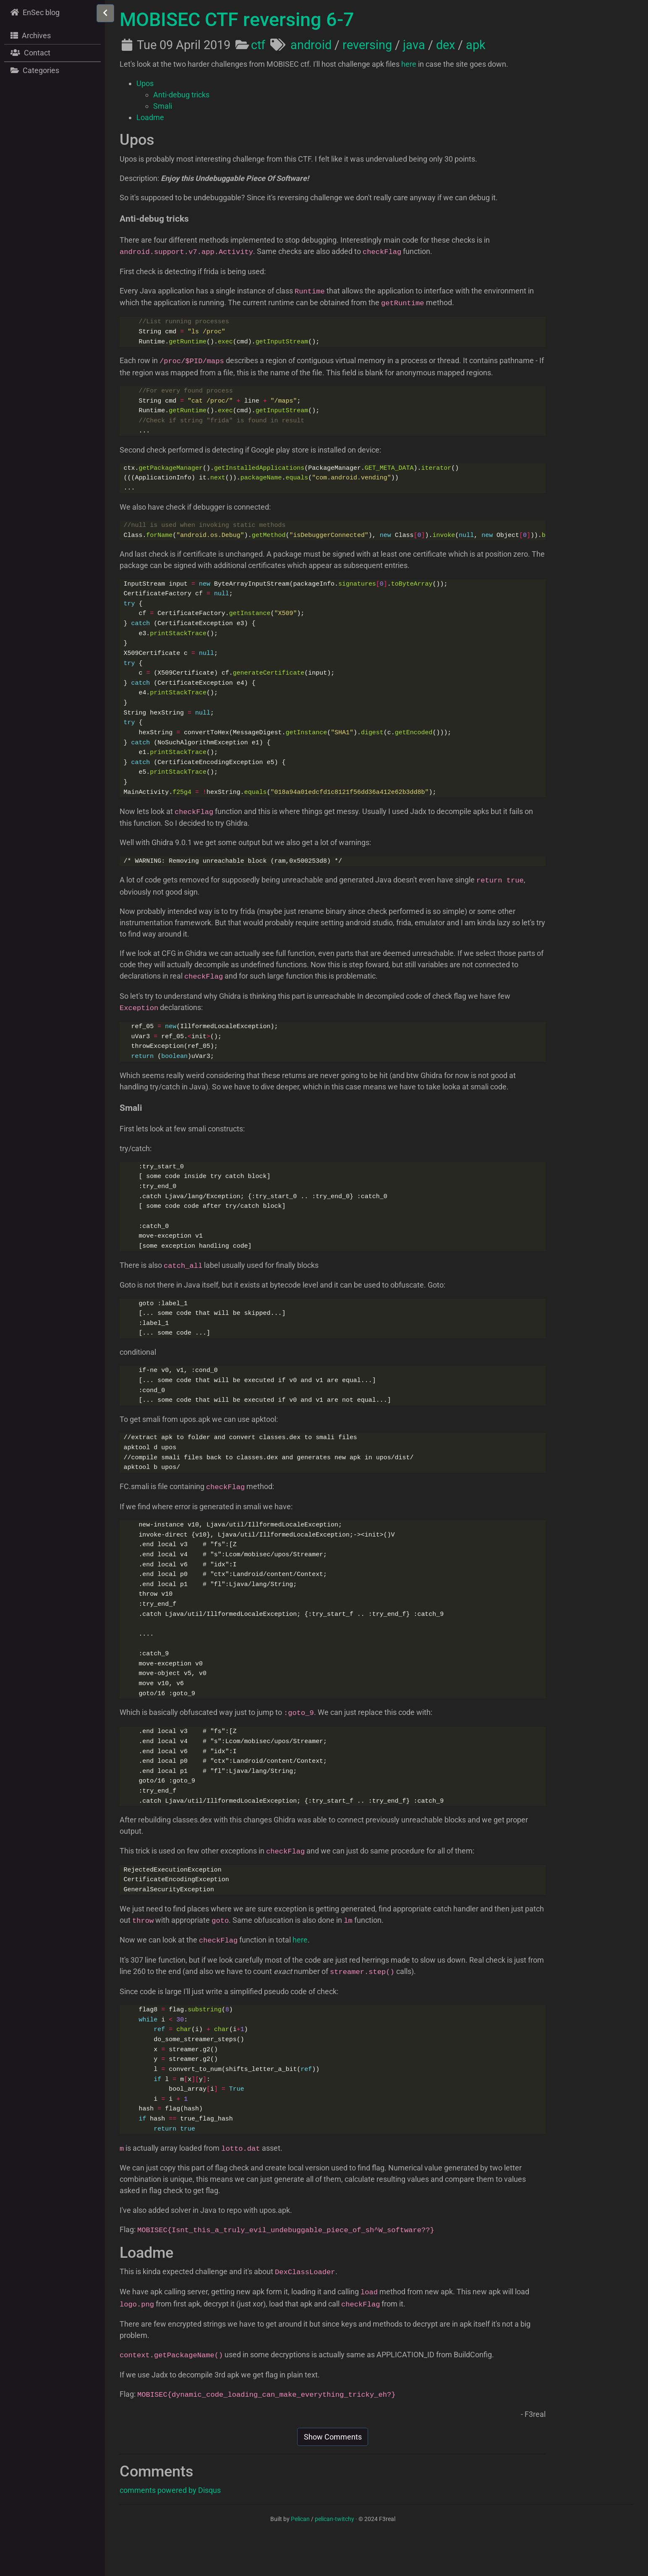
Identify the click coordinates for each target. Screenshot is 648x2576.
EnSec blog (34, 12)
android (311, 45)
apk (476, 45)
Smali (162, 106)
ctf (258, 45)
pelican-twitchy (334, 2554)
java (414, 45)
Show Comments (333, 2472)
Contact (29, 52)
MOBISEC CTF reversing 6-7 (237, 19)
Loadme (150, 117)
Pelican (300, 2554)
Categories (33, 70)
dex (445, 45)
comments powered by (170, 2526)
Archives (29, 35)
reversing (367, 45)
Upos (145, 83)
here (408, 64)
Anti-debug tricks (181, 94)
